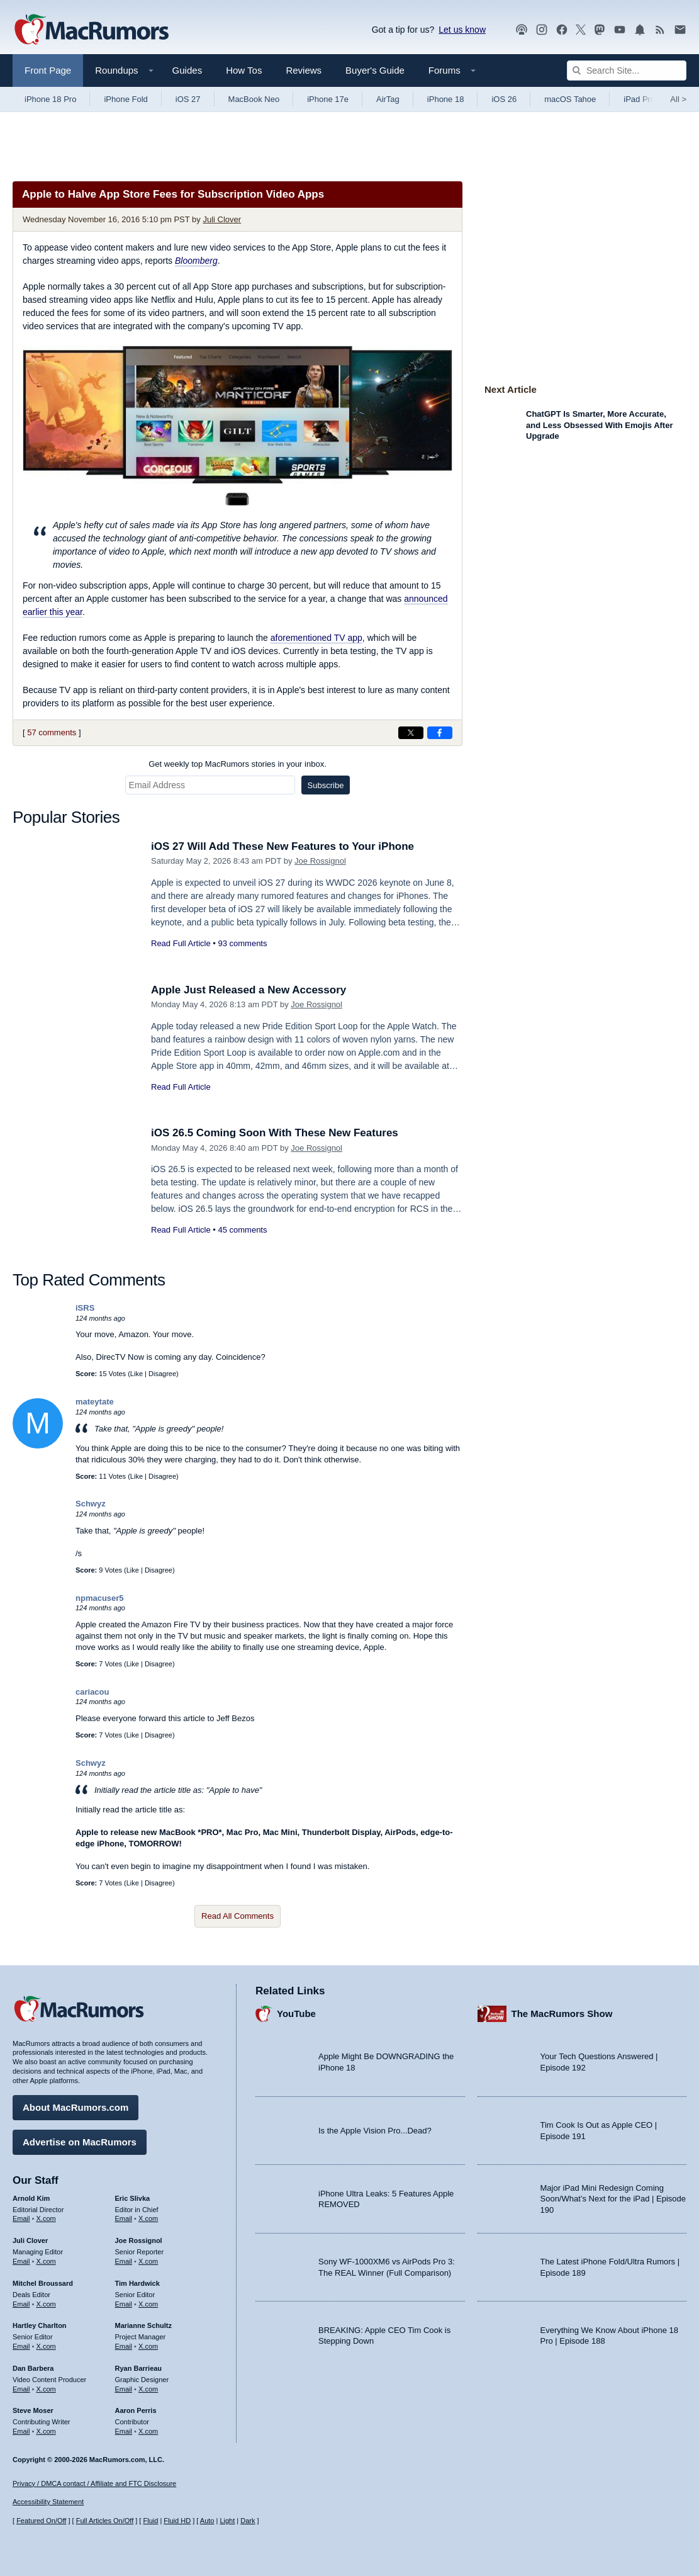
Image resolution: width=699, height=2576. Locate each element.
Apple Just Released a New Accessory (248, 990)
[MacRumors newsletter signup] (680, 30)
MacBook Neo (254, 99)
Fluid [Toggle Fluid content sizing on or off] (150, 2520)
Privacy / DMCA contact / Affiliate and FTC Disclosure (94, 2483)
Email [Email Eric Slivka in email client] (124, 2218)
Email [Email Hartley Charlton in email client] (21, 2346)
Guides (187, 70)
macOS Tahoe (570, 99)
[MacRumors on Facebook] (562, 30)
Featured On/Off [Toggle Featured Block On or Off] (41, 2520)
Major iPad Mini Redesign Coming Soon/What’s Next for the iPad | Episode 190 (613, 2199)
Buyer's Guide (375, 70)
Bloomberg (196, 261)
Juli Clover (222, 219)
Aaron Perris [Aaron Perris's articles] (136, 2410)
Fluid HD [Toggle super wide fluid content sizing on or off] (177, 2520)
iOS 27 (188, 99)
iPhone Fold (125, 99)
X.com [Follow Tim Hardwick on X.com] (148, 2304)
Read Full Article (181, 943)
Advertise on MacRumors (80, 2142)
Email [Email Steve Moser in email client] (21, 2431)
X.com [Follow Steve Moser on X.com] (46, 2431)
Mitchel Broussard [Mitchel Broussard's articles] (43, 2283)
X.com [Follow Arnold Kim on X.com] (46, 2218)
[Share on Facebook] (439, 732)
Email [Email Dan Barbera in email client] (21, 2389)
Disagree (162, 1373)
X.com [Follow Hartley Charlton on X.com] (46, 2346)
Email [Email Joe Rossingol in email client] (124, 2261)
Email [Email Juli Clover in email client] (21, 2261)
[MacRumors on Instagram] (541, 30)
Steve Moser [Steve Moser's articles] (33, 2410)
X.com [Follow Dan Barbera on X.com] (46, 2389)
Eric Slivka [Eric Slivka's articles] (132, 2198)
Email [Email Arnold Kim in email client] (21, 2218)
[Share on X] (410, 732)
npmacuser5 (99, 1598)
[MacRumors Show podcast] (521, 30)
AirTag (388, 99)
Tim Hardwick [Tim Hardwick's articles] (137, 2283)
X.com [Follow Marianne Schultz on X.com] (148, 2346)
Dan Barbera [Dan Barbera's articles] (33, 2368)
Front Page (48, 70)
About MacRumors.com (75, 2107)
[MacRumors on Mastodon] (599, 30)
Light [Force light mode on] (227, 2520)
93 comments (242, 943)
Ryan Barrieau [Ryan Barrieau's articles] (138, 2368)
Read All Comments (237, 1916)
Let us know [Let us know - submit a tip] (462, 30)
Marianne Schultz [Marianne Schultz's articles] (143, 2325)
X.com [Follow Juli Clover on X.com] (46, 2261)
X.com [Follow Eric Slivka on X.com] (148, 2218)
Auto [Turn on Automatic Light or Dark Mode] (207, 2520)
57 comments (51, 732)
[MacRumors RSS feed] (660, 30)
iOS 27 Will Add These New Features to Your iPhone (282, 846)
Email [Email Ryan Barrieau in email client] (124, 2389)
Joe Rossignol (320, 861)
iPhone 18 (445, 99)
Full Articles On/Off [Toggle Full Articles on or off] (105, 2520)
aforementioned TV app (316, 638)
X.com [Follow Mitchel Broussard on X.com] (46, 2304)
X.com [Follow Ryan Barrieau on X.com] (148, 2389)
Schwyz (90, 1503)
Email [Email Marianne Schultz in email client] (124, 2346)
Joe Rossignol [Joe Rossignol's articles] (138, 2240)
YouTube (296, 2013)
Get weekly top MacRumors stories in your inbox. (237, 764)
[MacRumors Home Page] (91, 30)
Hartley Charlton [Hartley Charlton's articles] (40, 2325)
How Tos (244, 70)
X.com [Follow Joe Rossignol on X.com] (148, 2261)
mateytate (94, 1401)
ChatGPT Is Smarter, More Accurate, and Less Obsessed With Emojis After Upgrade (599, 425)
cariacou (92, 1692)
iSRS (84, 1308)
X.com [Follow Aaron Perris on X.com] (148, 2431)
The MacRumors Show (562, 2013)
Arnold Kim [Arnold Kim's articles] (31, 2198)
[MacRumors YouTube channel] (619, 30)
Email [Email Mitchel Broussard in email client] (21, 2304)
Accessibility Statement (48, 2501)
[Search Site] (626, 70)
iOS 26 (504, 99)
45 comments (242, 1229)
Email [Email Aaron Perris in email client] (124, 2431)
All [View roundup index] (678, 99)
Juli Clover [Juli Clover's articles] (30, 2240)
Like (136, 1373)
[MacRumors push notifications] (640, 30)
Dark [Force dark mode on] (247, 2520)
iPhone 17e (328, 99)
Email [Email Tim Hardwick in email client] (124, 2304)
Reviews (304, 70)
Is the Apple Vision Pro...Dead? (375, 2130)
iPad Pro (639, 99)
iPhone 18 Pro (50, 99)
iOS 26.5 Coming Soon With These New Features (274, 1133)
